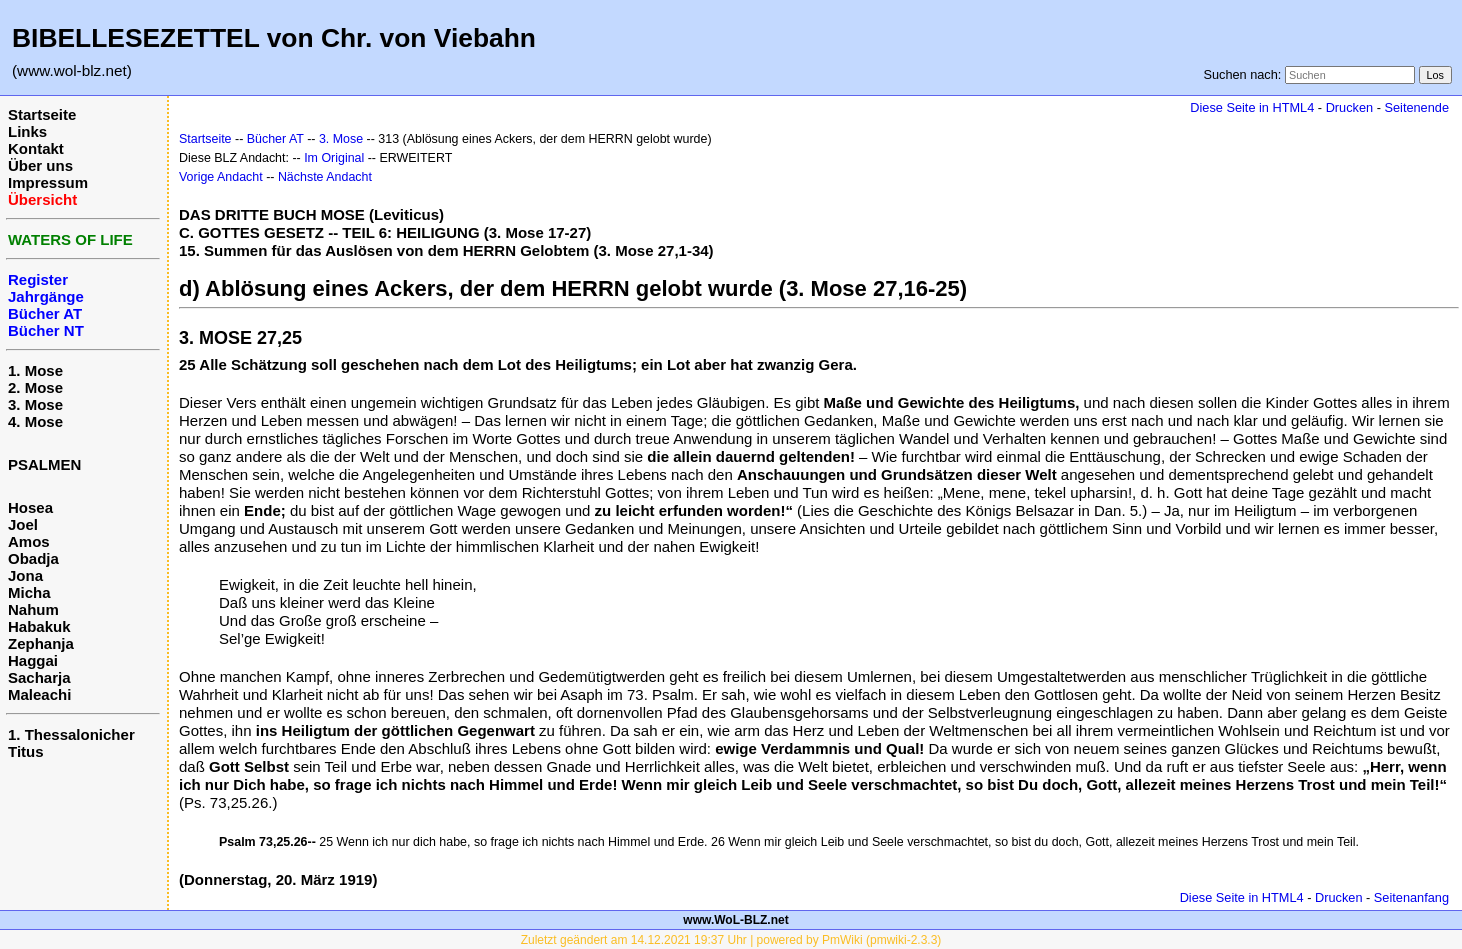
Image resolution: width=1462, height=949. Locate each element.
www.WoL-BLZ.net (735, 920)
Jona (25, 575)
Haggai (33, 660)
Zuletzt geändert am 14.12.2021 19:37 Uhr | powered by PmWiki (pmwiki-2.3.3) (731, 940)
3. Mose (35, 404)
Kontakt (36, 148)
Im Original (334, 158)
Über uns (40, 165)
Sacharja (39, 677)
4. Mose (35, 421)
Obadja (33, 558)
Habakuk (39, 626)
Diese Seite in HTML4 (1252, 107)
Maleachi (39, 694)
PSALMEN (44, 464)
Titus (26, 751)
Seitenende (1416, 107)
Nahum (33, 609)
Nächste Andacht (325, 177)
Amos (29, 541)
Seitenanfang (1411, 897)
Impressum (48, 182)
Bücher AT (275, 139)
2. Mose (35, 387)
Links (27, 131)
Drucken (1349, 107)
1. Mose (35, 370)
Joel (23, 524)
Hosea (30, 507)
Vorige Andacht (221, 177)
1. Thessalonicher (71, 734)
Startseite (42, 114)
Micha (29, 592)
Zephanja (41, 643)
